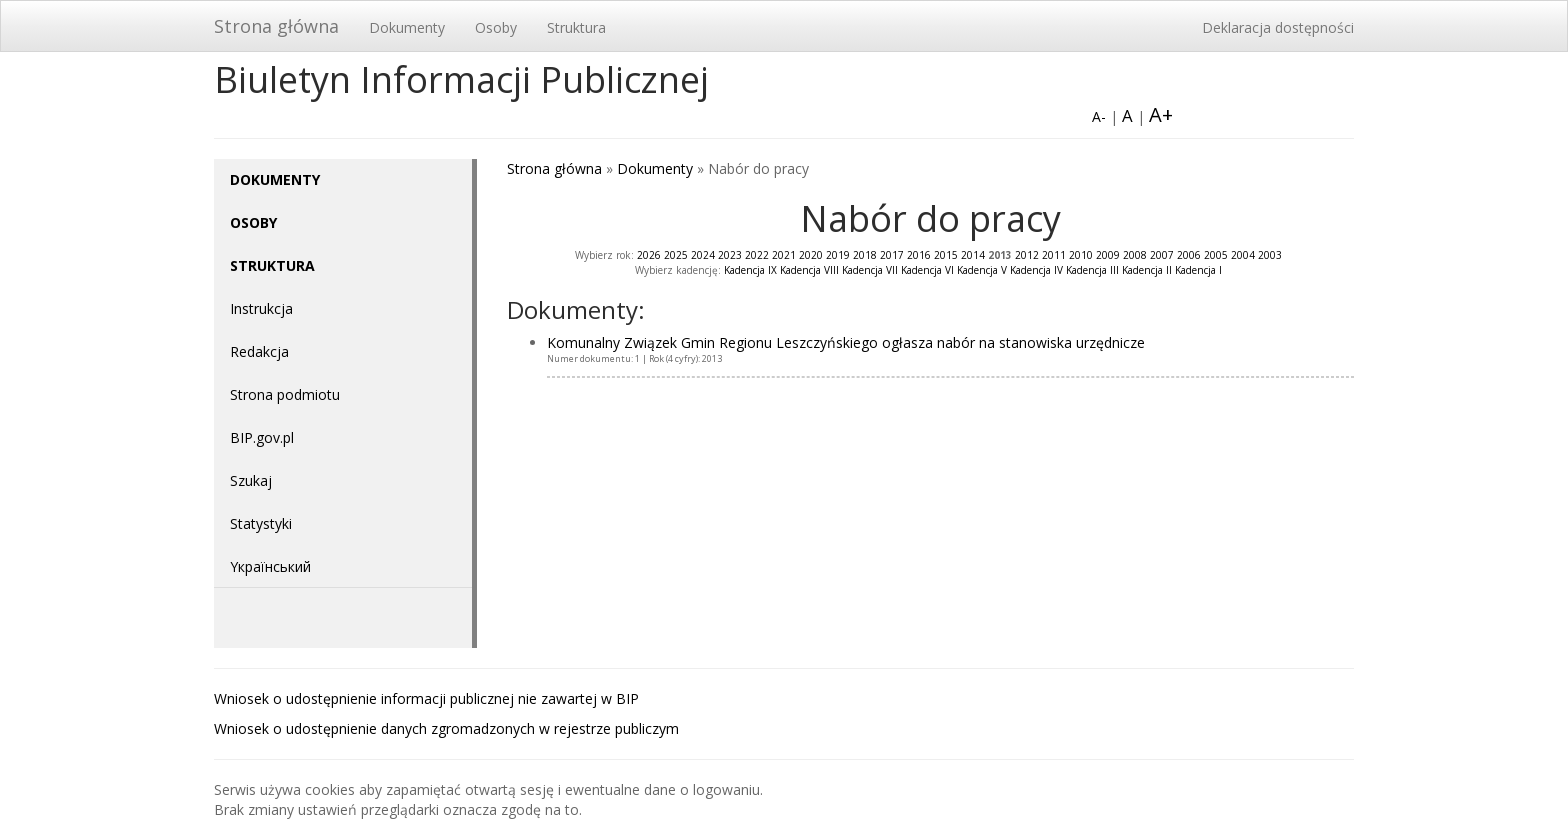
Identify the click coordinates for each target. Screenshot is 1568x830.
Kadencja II (1147, 270)
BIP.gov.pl (262, 437)
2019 (838, 255)
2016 (919, 255)
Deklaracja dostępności (1278, 27)
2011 (1054, 255)
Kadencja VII (870, 270)
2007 (1162, 255)
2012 (1027, 255)
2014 (973, 255)
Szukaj (251, 480)
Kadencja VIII (809, 270)
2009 (1108, 255)
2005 (1216, 255)
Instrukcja (261, 308)
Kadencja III (1092, 270)
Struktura (576, 27)
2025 (676, 255)
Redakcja (259, 351)
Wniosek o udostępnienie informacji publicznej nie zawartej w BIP (426, 698)
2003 (1270, 255)
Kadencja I (1198, 270)
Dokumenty (407, 27)
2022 (757, 255)
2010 (1081, 255)
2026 (649, 255)
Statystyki (261, 523)
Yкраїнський (270, 566)
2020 (811, 255)
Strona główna (276, 26)
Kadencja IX (750, 270)
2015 (946, 255)
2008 (1135, 255)
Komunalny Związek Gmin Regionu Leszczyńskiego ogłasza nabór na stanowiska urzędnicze (846, 342)
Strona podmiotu (285, 394)
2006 (1189, 255)
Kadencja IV (1036, 270)
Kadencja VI (927, 270)
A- (1099, 116)
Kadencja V (982, 270)
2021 (784, 255)
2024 (703, 255)
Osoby (496, 27)
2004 (1243, 255)
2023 (730, 255)
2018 (865, 255)
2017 (892, 255)
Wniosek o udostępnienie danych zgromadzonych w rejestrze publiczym (446, 728)
